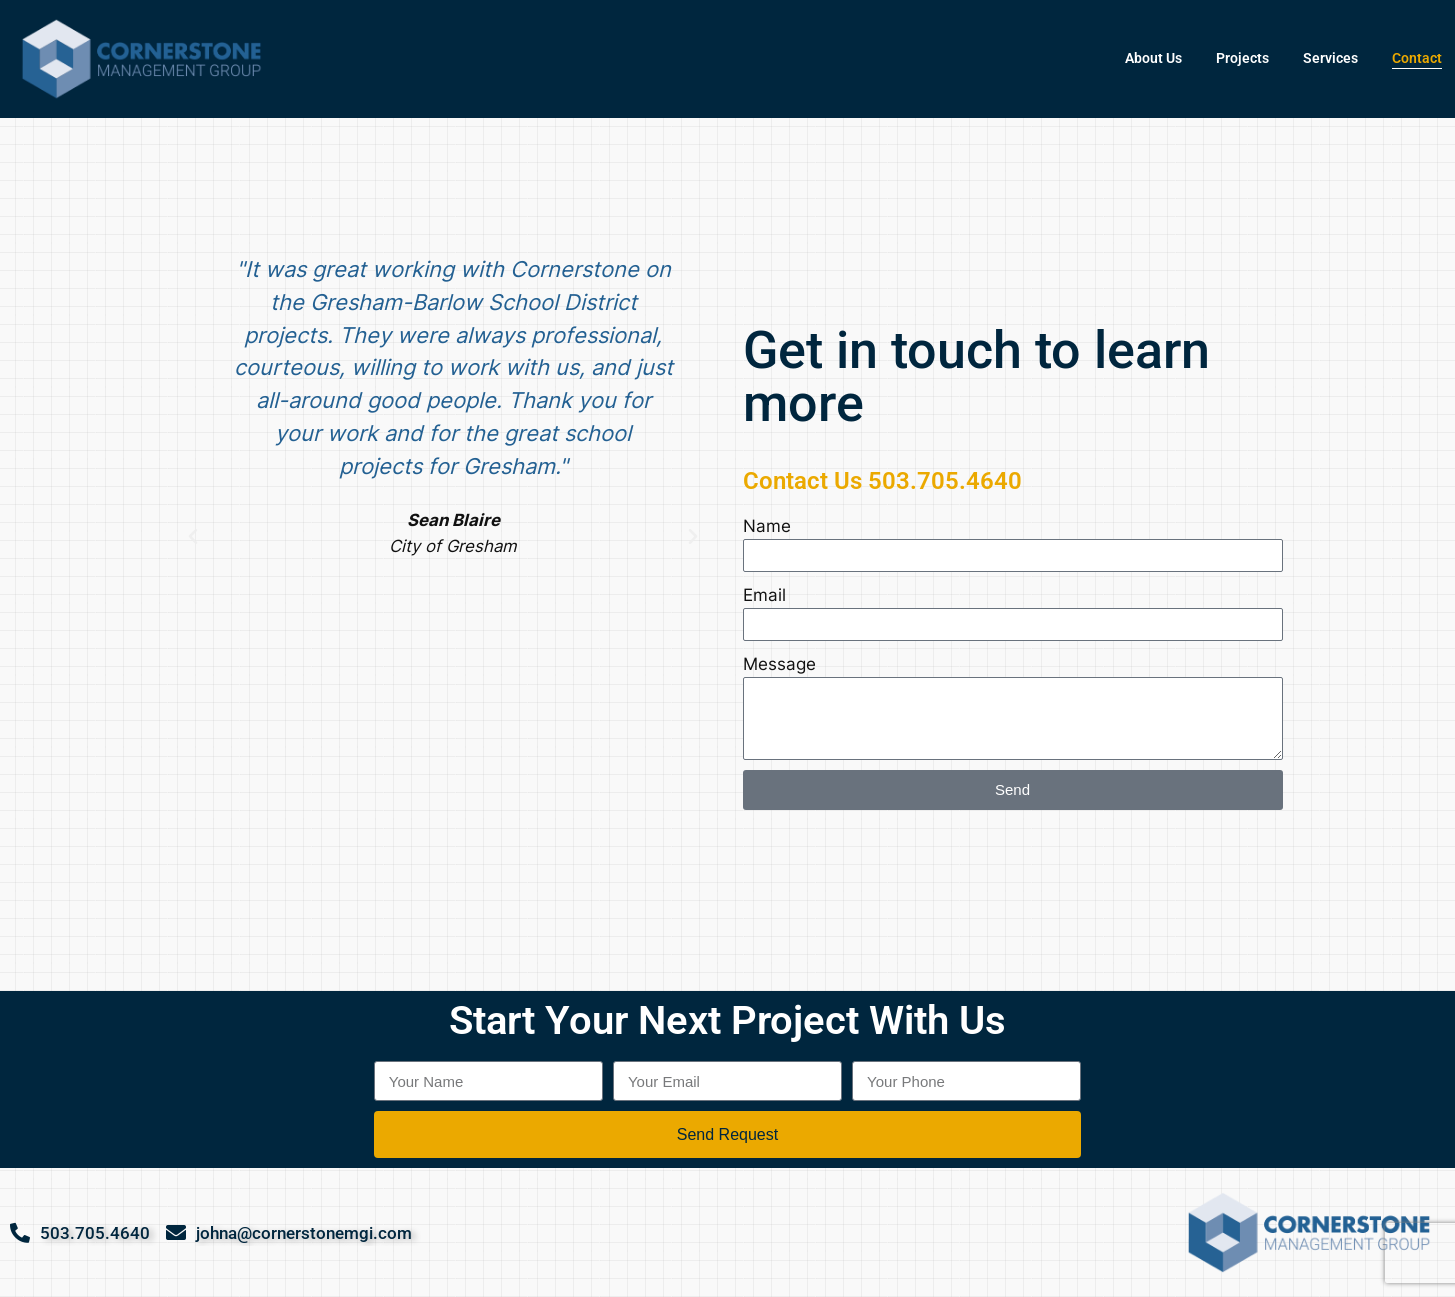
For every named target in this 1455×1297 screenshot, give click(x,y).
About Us (1153, 58)
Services (1330, 58)
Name (767, 526)
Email (764, 595)
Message (779, 664)
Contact (1417, 58)
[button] (193, 537)
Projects (1242, 58)
